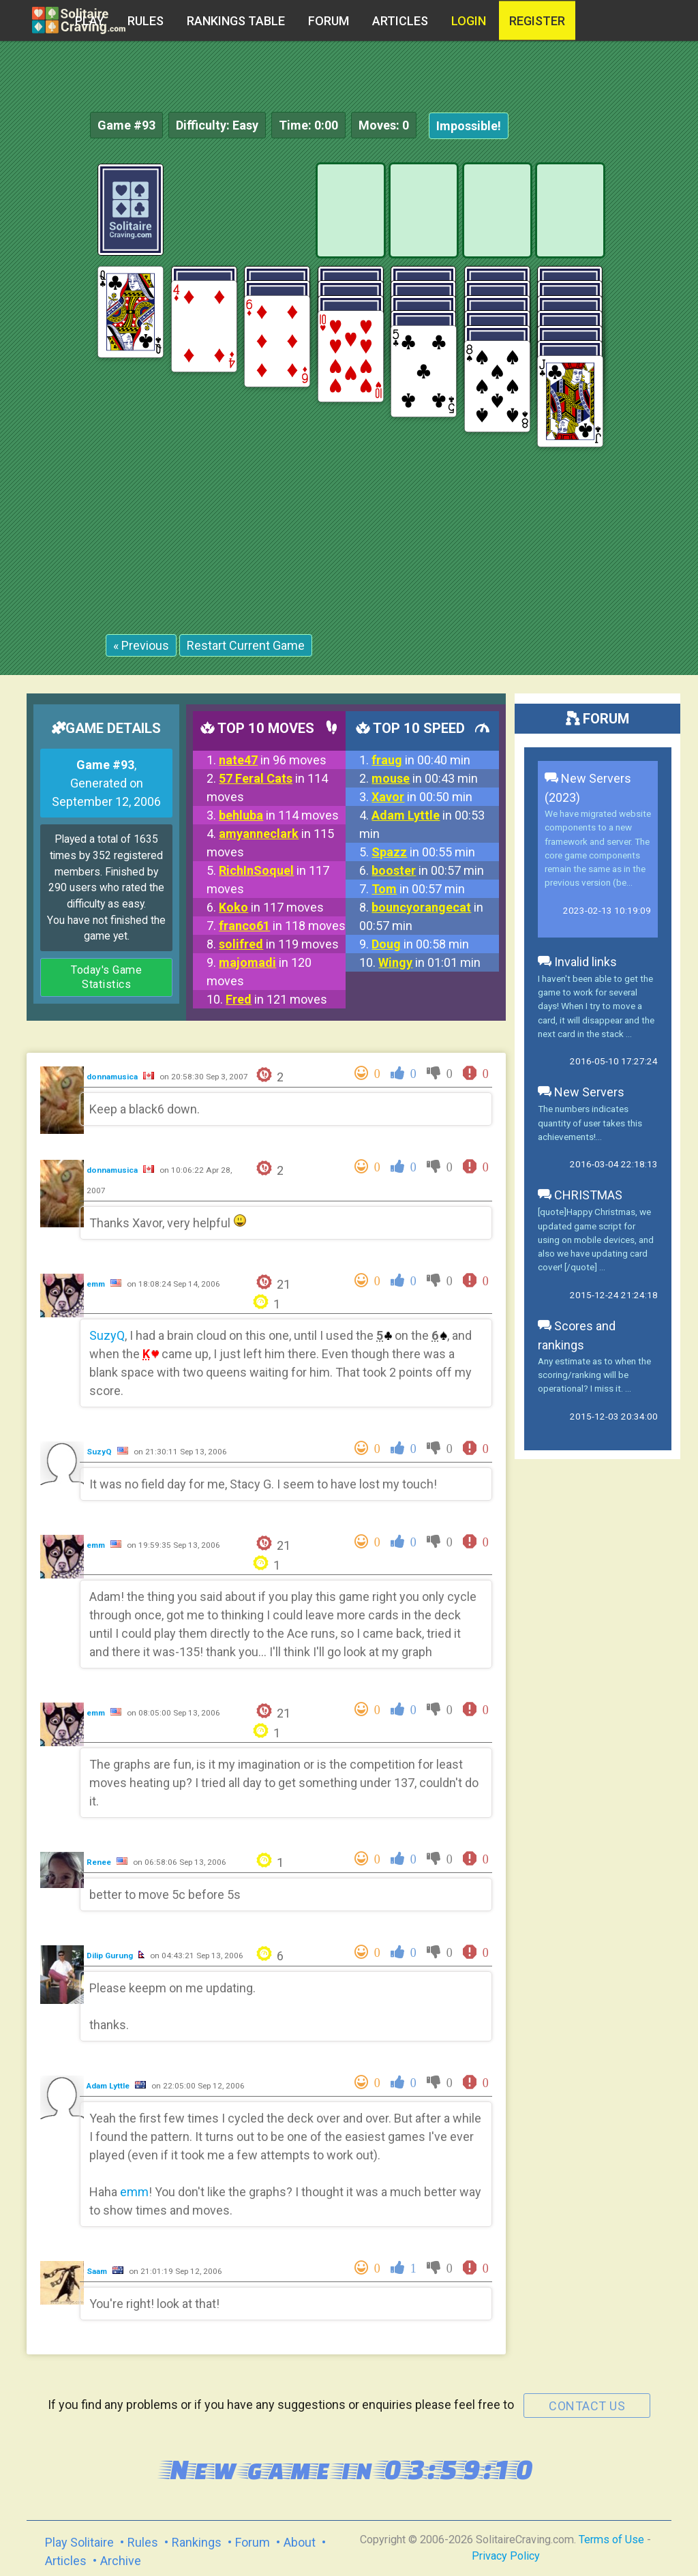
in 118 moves (282, 925)
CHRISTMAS (580, 1195)
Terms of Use (611, 2539)
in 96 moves (273, 760)
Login (468, 21)
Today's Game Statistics (106, 977)
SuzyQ (107, 1335)
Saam (98, 2271)
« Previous (141, 645)
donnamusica (113, 1076)
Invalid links (577, 962)
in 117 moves (271, 907)
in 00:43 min (424, 778)
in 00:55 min (423, 852)
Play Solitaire (79, 2542)
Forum (328, 21)
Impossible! (468, 126)
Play (89, 21)
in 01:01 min (429, 962)
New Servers (581, 1092)
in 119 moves (279, 944)
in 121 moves (276, 999)
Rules (145, 21)
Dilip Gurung (111, 1955)
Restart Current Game (246, 645)
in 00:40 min (420, 760)
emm (97, 1284)
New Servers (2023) (588, 788)
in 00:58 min (420, 944)
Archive (120, 2560)
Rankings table (236, 21)
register (537, 21)
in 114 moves (279, 815)
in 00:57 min (427, 870)
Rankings (197, 2542)
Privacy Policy (506, 2555)
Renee (100, 1862)
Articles (400, 21)
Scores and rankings (577, 1335)
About (300, 2542)
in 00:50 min (421, 797)
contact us (587, 2406)
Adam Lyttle (109, 2086)
